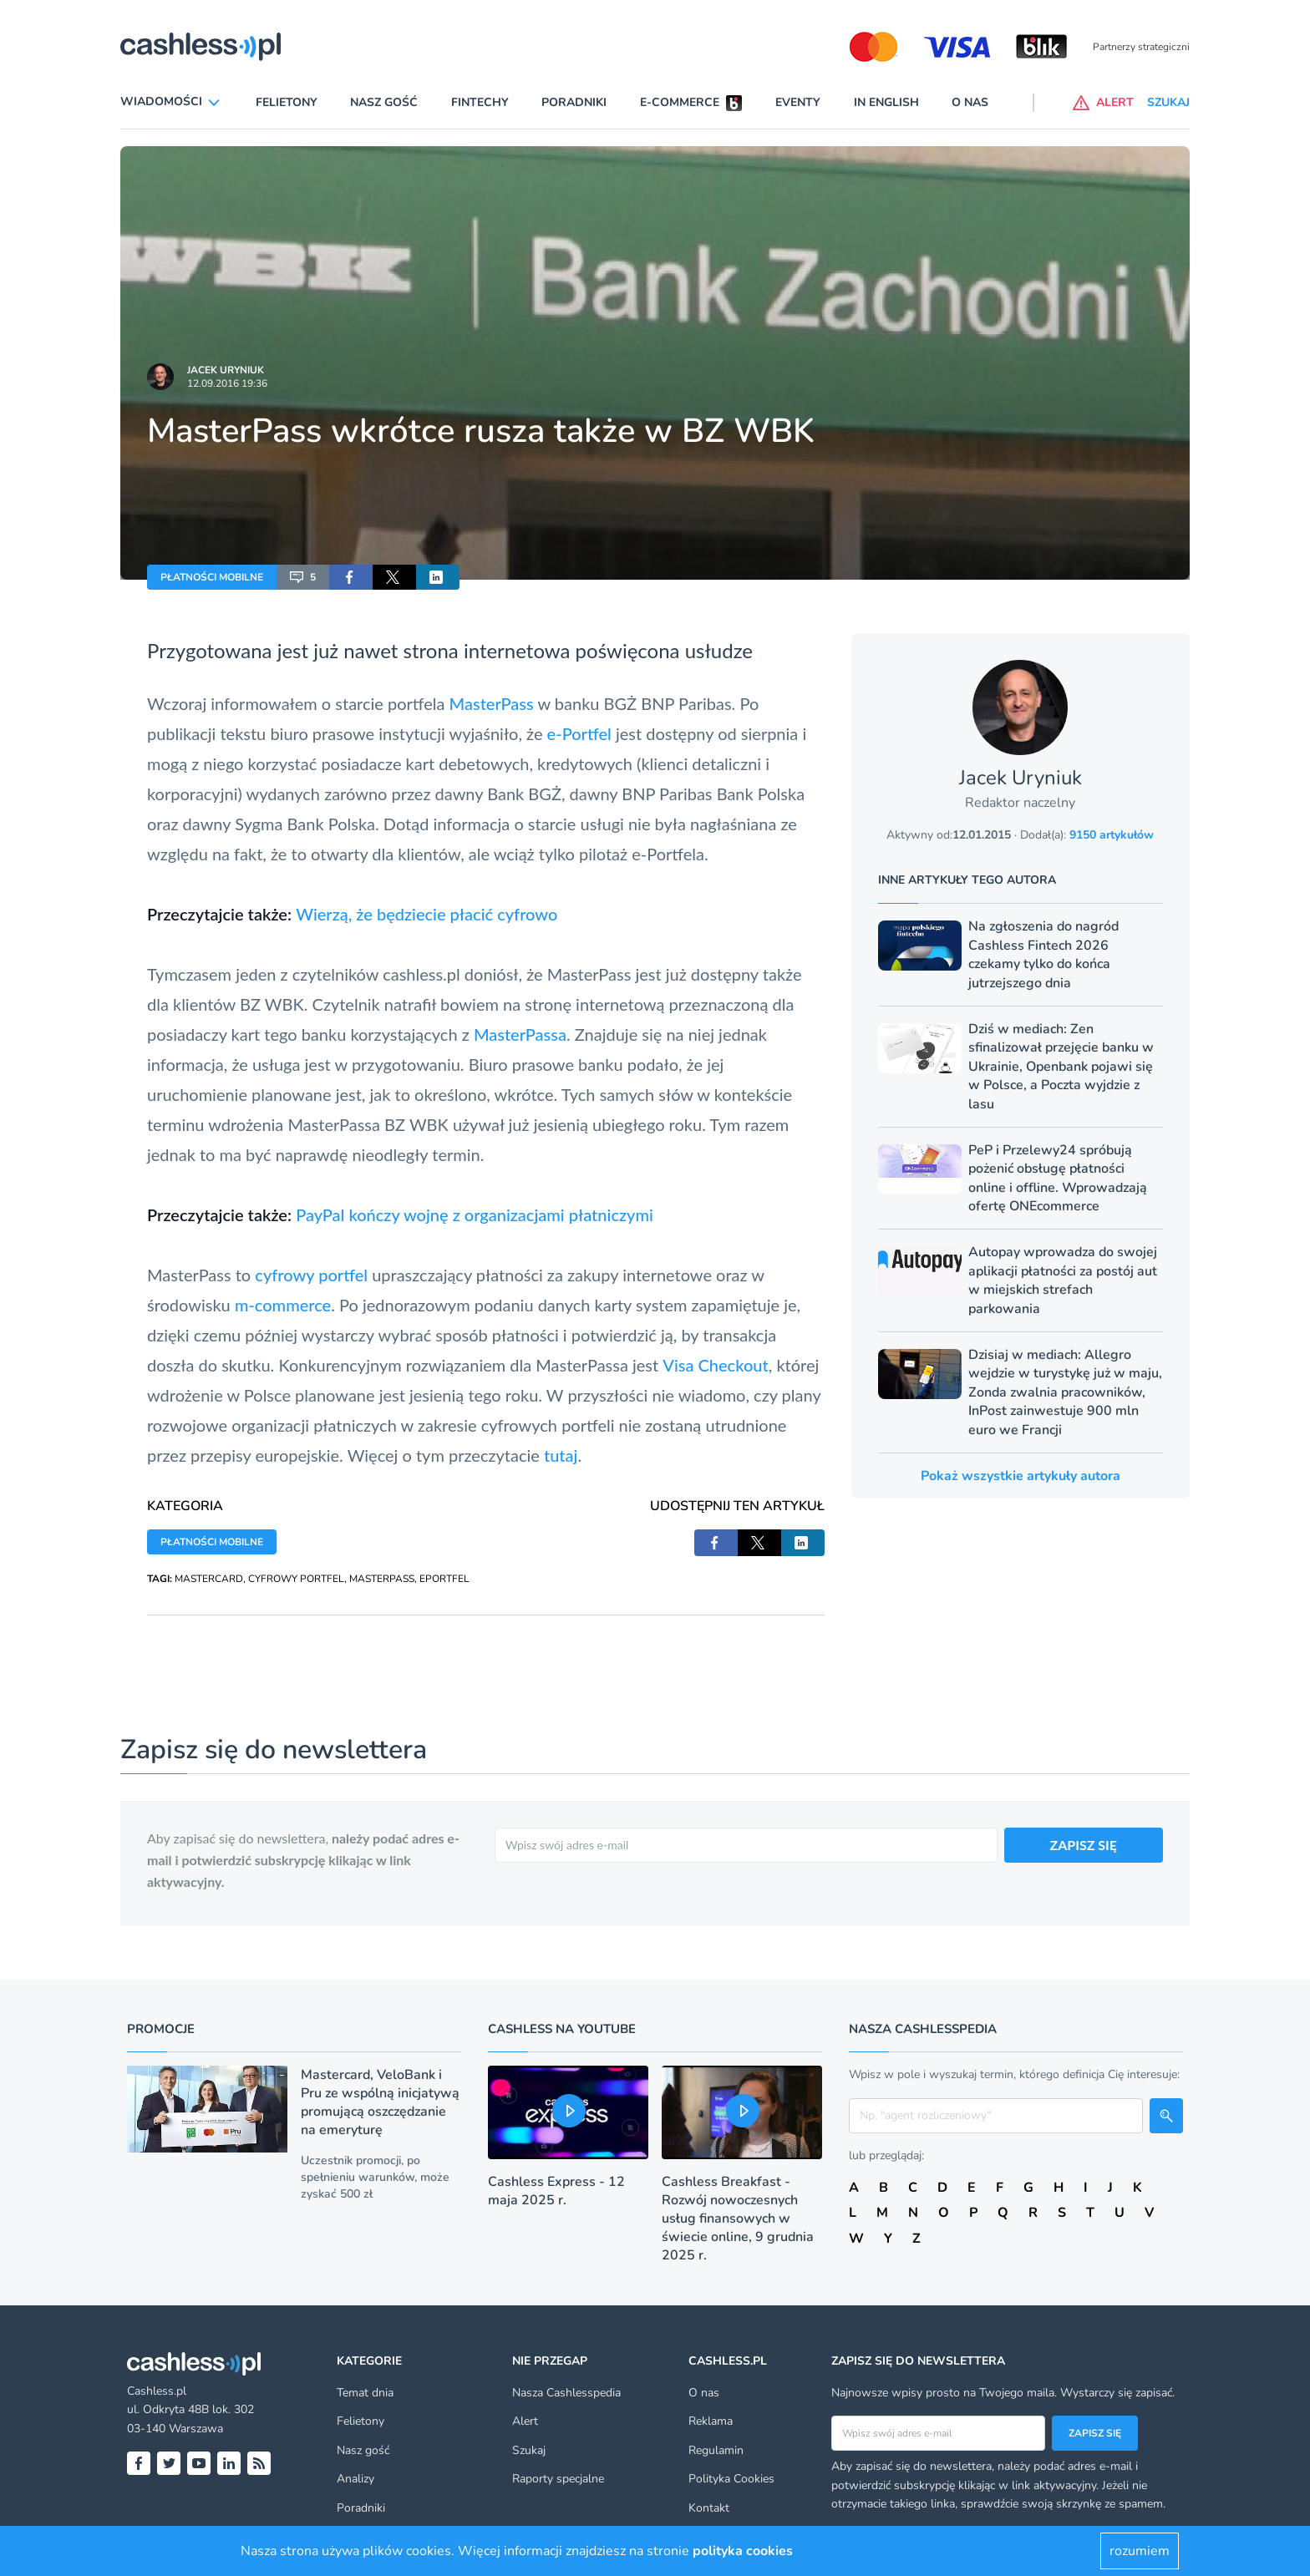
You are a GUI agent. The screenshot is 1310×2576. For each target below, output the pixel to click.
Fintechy (480, 102)
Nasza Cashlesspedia (566, 2393)
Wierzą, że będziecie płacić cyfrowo (426, 914)
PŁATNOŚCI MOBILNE (211, 577)
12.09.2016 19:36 (227, 383)
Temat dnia (365, 2393)
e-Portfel (579, 733)
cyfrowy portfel (311, 1275)
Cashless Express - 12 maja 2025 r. (556, 2191)
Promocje (161, 2029)
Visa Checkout (715, 1365)
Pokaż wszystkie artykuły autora (1020, 1476)
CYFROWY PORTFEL (296, 1578)
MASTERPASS (381, 1578)
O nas (970, 102)
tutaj (561, 1455)
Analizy (355, 2479)
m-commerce (283, 1305)
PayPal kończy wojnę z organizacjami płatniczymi (474, 1214)
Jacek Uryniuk (225, 370)
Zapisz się (1095, 2433)
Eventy (797, 102)
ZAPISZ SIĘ (1084, 1845)
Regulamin (716, 2450)
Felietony (286, 102)
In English (886, 102)
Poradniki (574, 102)
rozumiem (1139, 2551)
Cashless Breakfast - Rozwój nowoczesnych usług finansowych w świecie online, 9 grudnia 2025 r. (738, 2218)
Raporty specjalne (558, 2479)
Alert (525, 2421)
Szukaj (529, 2450)
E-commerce (679, 102)
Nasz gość (384, 102)
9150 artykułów (1111, 835)
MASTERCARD (209, 1578)
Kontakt (708, 2508)
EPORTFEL (444, 1578)
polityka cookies (743, 2551)
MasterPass (491, 703)
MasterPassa (520, 1034)
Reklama (710, 2421)
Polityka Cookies (731, 2479)
